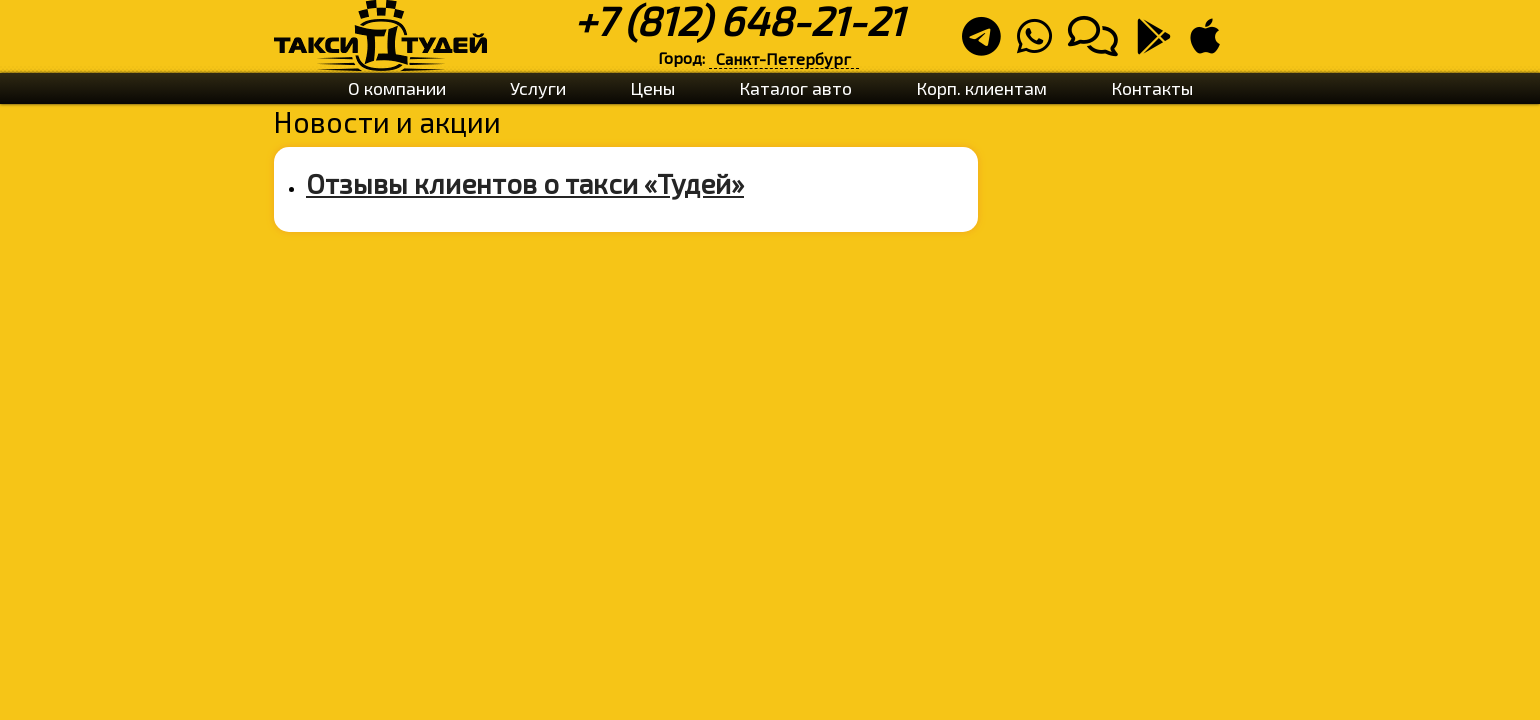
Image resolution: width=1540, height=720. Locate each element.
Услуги (538, 88)
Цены (652, 88)
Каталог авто (795, 88)
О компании (397, 88)
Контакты (1152, 88)
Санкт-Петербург (783, 58)
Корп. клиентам (981, 88)
